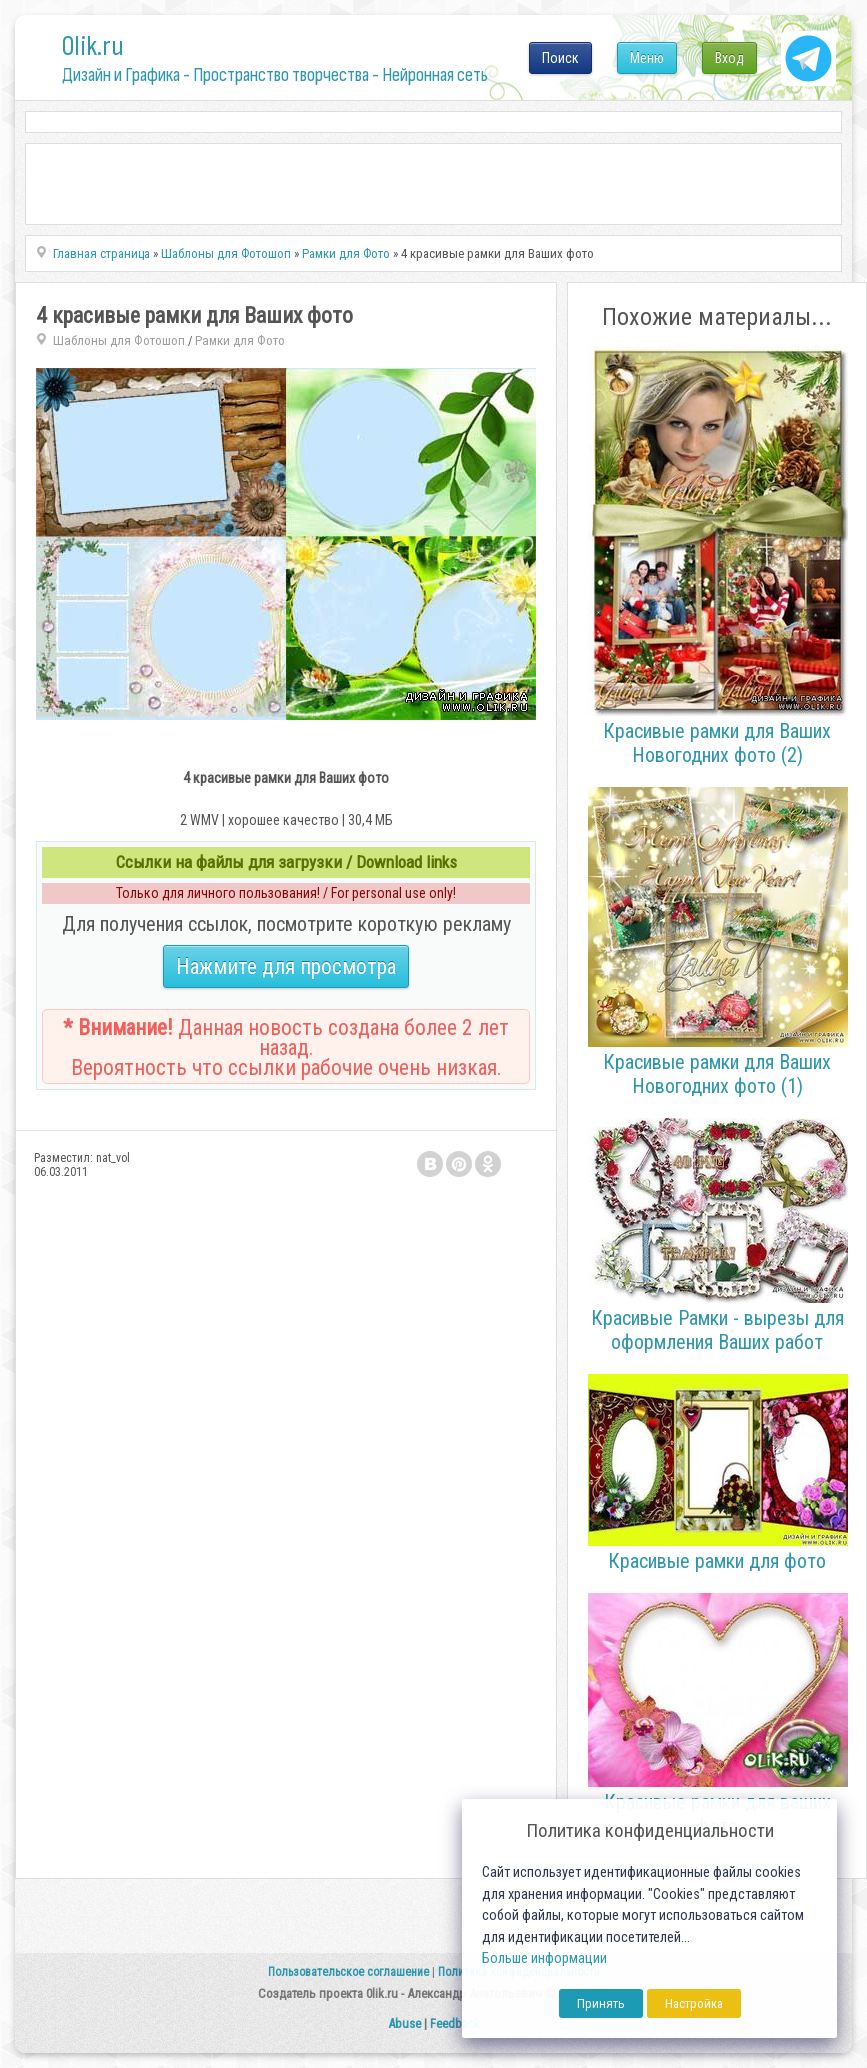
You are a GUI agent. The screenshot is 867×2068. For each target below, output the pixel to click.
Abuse (404, 2023)
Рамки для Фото (240, 340)
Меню (647, 58)
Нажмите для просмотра (286, 966)
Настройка (694, 2003)
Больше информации (544, 1958)
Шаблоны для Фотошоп (119, 340)
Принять (601, 2003)
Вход (729, 58)
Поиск (560, 58)
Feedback (455, 2023)
